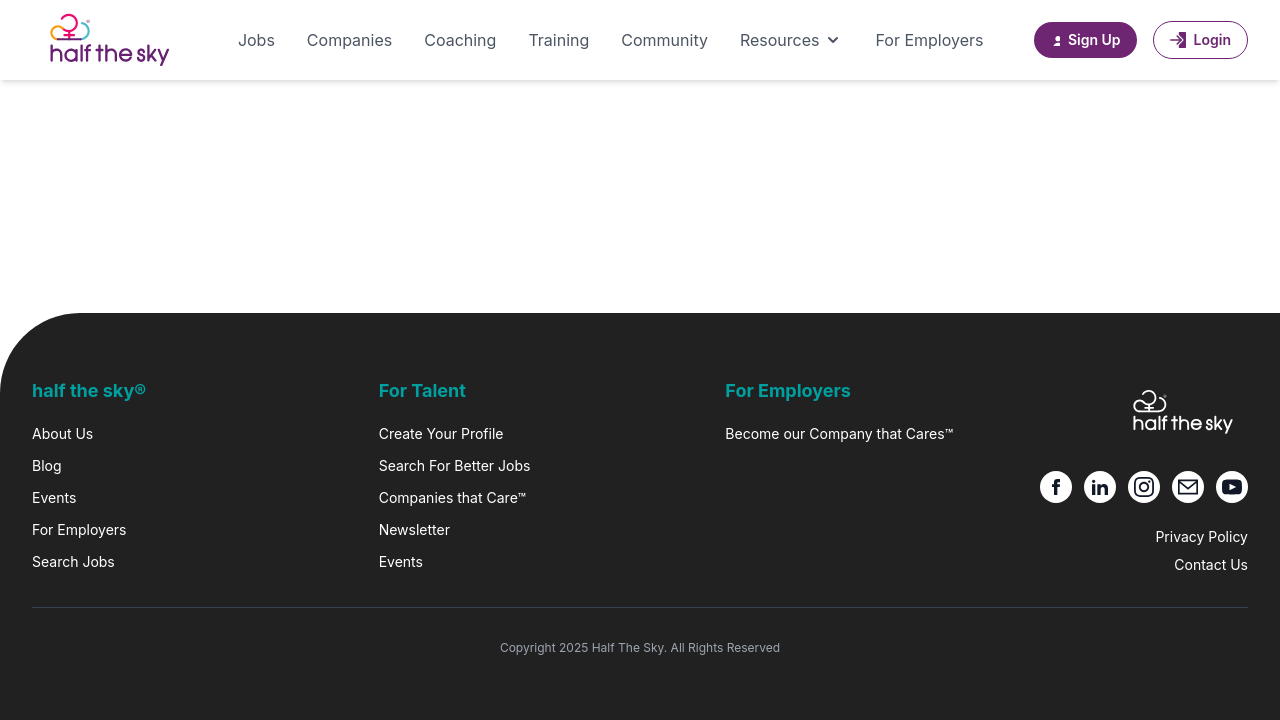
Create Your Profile (441, 433)
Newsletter (414, 529)
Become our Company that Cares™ (839, 433)
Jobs (256, 40)
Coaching (460, 40)
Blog (47, 465)
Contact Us (1211, 564)
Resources (792, 40)
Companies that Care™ (452, 497)
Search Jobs (73, 561)
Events (54, 497)
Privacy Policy (1201, 536)
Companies (349, 40)
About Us (62, 433)
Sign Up (1085, 39)
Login (1200, 39)
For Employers (929, 40)
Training (558, 40)
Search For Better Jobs (455, 465)
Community (664, 40)
